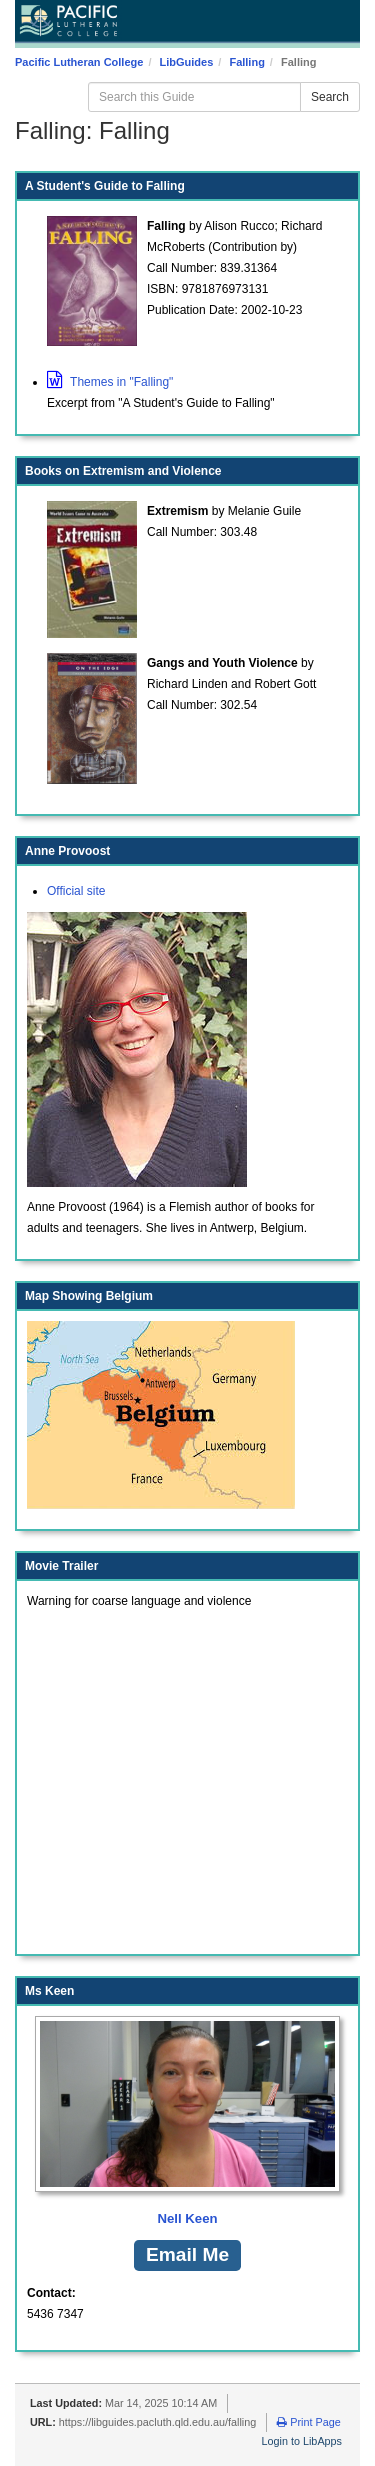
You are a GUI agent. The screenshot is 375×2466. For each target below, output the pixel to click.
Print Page (308, 2422)
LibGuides (187, 62)
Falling (246, 62)
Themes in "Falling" (110, 382)
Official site (76, 891)
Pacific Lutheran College (79, 62)
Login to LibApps (302, 2441)
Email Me (187, 2254)
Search (330, 97)
